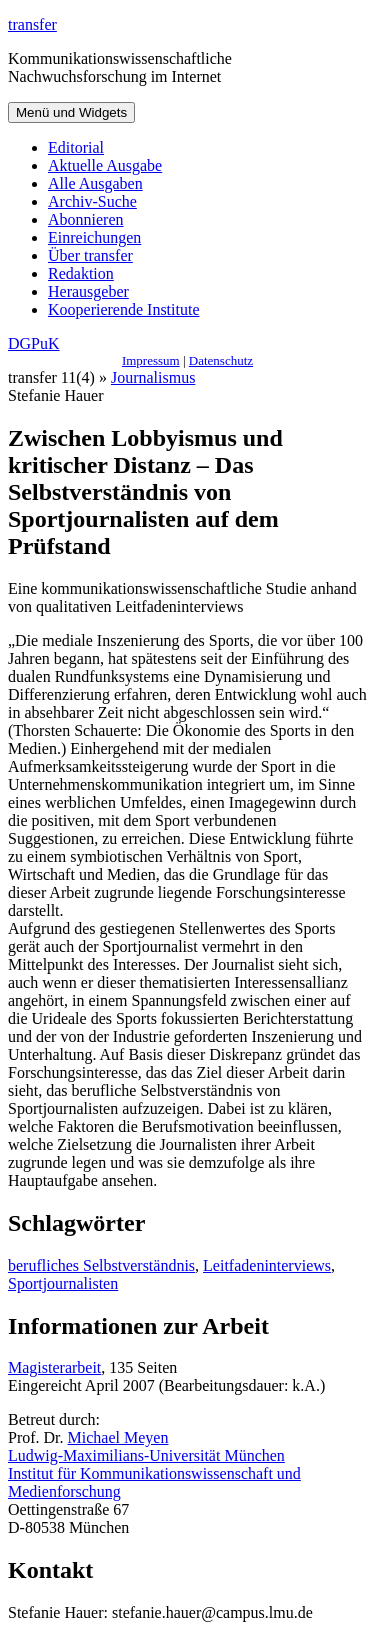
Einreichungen (94, 237)
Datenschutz (221, 360)
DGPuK (34, 343)
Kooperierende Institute (124, 309)
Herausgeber (88, 291)
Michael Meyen (118, 1437)
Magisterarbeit (54, 1367)
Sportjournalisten (63, 1283)
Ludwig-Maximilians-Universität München (146, 1455)
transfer (32, 24)
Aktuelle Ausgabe (105, 165)
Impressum (151, 360)
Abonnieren (86, 219)
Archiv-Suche (92, 201)
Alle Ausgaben (95, 183)
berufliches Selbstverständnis (101, 1265)
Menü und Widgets (71, 112)
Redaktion (81, 273)
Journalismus (153, 377)
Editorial (76, 147)
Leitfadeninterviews (267, 1265)
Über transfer (90, 255)
